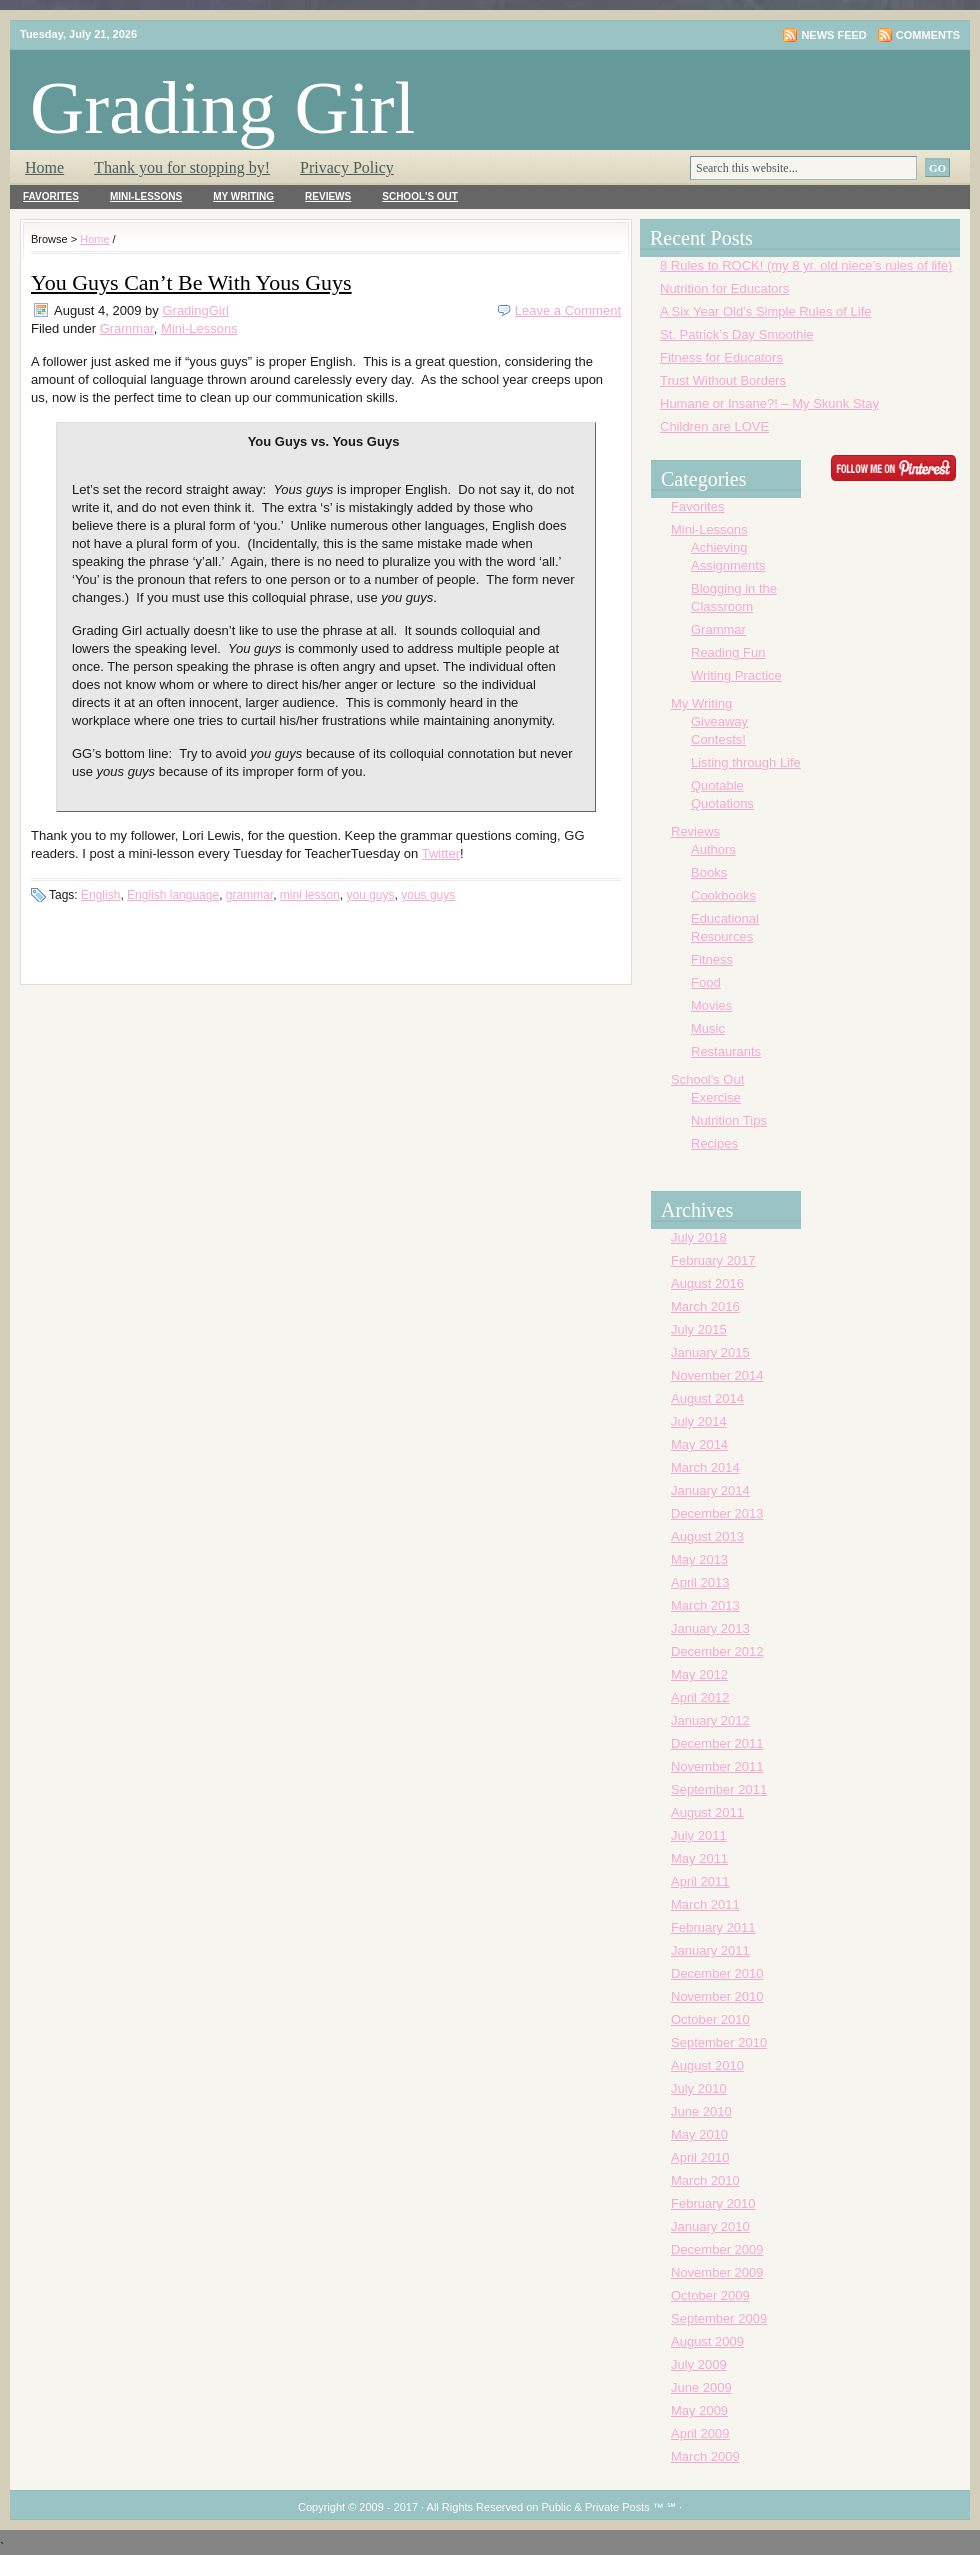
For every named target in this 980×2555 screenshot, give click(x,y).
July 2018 (699, 1237)
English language (173, 895)
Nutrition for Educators (724, 288)
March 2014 (705, 1467)
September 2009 (719, 2318)
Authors (713, 849)
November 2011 (717, 1766)
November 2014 (717, 1375)
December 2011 (717, 1743)
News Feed (833, 35)
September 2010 (719, 2042)
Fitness (712, 959)
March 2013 (705, 1605)
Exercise (716, 1097)
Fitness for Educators (721, 357)
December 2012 (717, 1651)
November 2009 (717, 2272)
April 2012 (700, 1697)
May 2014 (699, 1444)
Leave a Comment (568, 310)
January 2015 (710, 1352)
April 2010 (700, 2157)
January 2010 (710, 2226)
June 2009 (701, 2387)
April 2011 (700, 1881)
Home (44, 167)
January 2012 (710, 1720)
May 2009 (699, 2410)
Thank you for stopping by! (182, 167)
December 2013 (717, 1513)
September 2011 (719, 1789)
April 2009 (700, 2433)
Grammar (127, 328)
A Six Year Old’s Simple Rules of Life (766, 311)
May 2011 (699, 1858)
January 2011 (710, 1950)
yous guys (428, 895)
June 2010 (701, 2111)
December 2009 (717, 2249)
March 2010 (705, 2180)
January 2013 (710, 1628)
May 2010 (699, 2134)
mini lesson (310, 895)
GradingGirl (195, 310)
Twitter (441, 853)
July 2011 (699, 1835)
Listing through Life (746, 762)
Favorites (51, 196)
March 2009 (705, 2456)
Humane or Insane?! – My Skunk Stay (769, 403)
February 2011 (713, 1927)
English (100, 895)
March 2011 (705, 1904)
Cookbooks (723, 895)
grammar (249, 895)
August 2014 (707, 1398)
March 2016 (705, 1306)
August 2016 (707, 1283)
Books (709, 872)
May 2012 (699, 1674)
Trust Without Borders (723, 380)
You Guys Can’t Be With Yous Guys (191, 282)
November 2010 (717, 1996)
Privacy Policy (347, 167)
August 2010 (707, 2065)
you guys (371, 895)
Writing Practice (736, 675)
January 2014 (710, 1490)
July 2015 (699, 1329)
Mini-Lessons (146, 196)
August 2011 (707, 1812)
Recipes (714, 1143)
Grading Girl (222, 107)
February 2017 (713, 1260)
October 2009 (710, 2295)
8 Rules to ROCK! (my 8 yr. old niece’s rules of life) (806, 265)
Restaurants (726, 1051)
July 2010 (699, 2088)
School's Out (420, 196)
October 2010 (710, 2019)
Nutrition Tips (729, 1120)
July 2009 (699, 2364)
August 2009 (707, 2341)
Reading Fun (728, 652)
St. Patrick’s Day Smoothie (737, 334)
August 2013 (707, 1536)
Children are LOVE (714, 426)
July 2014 (699, 1421)
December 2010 (717, 1973)
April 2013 (700, 1582)
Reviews (328, 196)
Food (706, 982)
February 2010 (713, 2203)
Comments (928, 35)
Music (708, 1028)
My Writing (243, 196)
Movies (711, 1005)
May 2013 (699, 1559)
